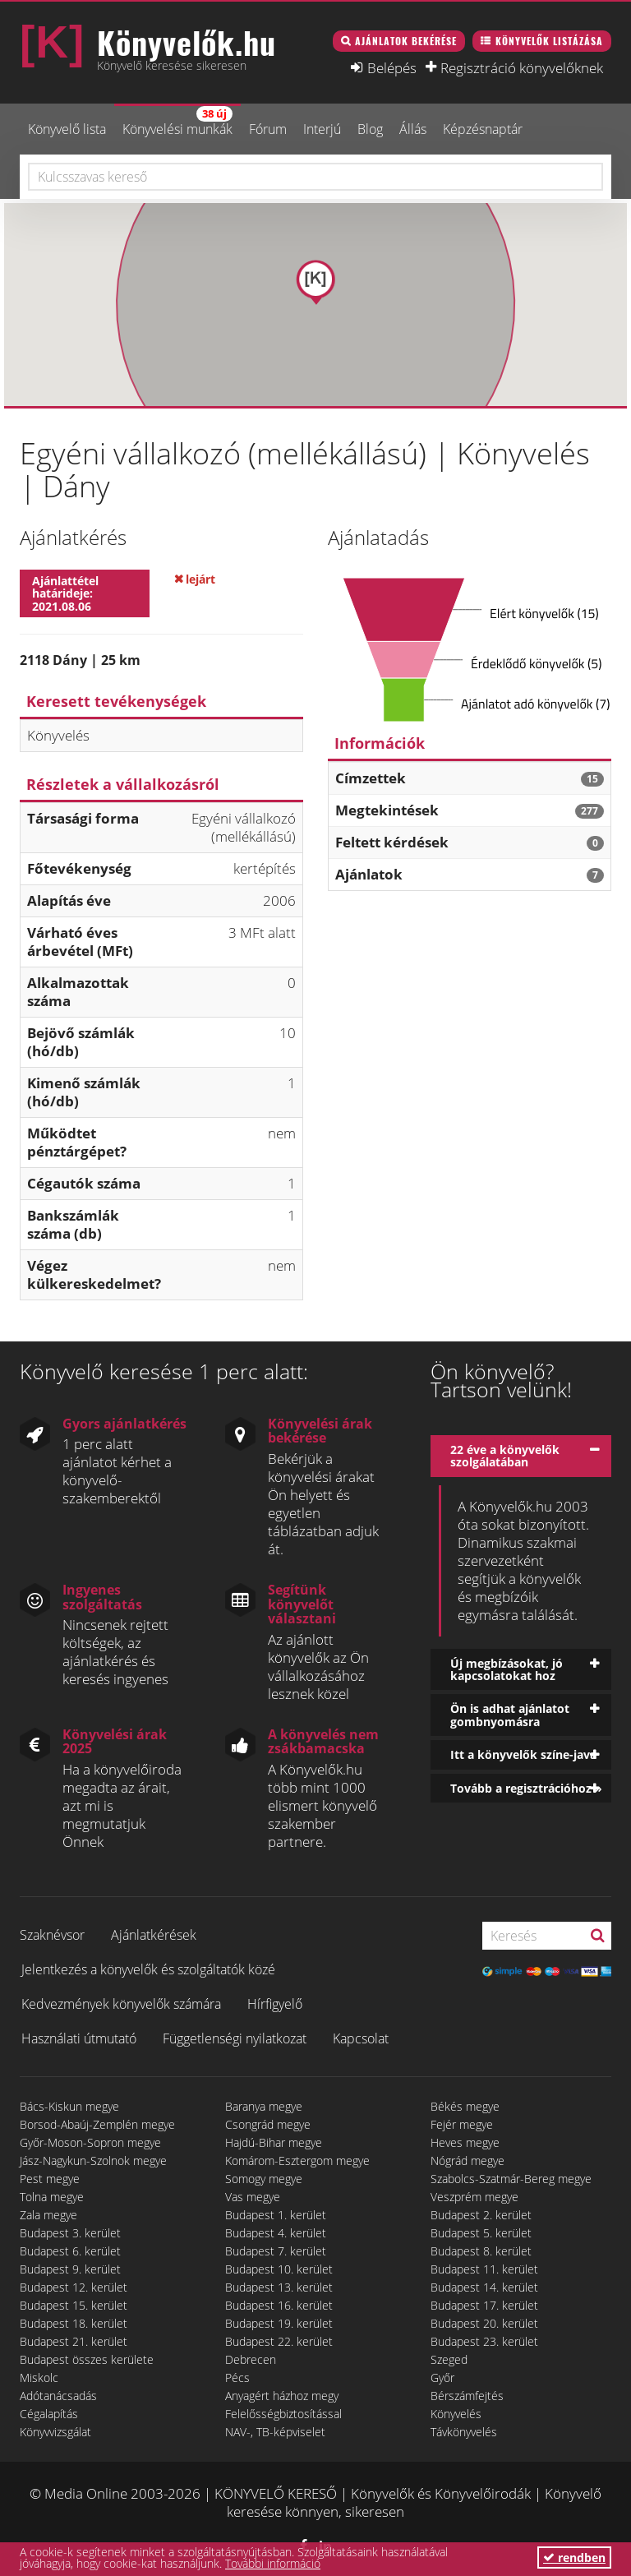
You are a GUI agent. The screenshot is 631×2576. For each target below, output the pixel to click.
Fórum (268, 129)
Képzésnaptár (483, 129)
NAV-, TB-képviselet (275, 2432)
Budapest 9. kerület (70, 2269)
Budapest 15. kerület (73, 2305)
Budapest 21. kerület (73, 2341)
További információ (272, 2563)
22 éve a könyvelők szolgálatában (505, 1456)
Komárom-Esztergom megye (297, 2160)
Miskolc (39, 2377)
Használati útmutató (78, 2038)
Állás (412, 129)
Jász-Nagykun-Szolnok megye (93, 2160)
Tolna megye (52, 2196)
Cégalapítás (49, 2413)
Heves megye (465, 2142)
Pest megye (50, 2178)
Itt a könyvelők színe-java (523, 1754)
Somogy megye (263, 2178)
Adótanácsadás (58, 2395)
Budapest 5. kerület (481, 2233)
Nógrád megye (467, 2160)
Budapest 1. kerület (275, 2215)
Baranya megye (263, 2106)
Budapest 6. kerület (70, 2251)
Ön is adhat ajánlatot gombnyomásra (509, 1715)
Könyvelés (456, 2413)
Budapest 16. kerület (279, 2305)
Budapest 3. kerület (70, 2233)
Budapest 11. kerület (484, 2269)
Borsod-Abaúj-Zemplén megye (97, 2124)
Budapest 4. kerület (275, 2233)
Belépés (392, 67)
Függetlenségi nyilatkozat (234, 2038)
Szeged (449, 2359)
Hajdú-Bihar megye (273, 2142)
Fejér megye (462, 2124)
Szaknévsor (52, 1935)
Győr (442, 2377)
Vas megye (252, 2196)
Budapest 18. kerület (73, 2323)
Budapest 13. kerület (279, 2287)
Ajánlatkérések (153, 1935)
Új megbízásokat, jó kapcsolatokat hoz (506, 1669)
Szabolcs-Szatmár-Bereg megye (511, 2178)
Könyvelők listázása (549, 41)
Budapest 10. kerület (279, 2269)
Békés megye (465, 2106)
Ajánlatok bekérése (406, 41)
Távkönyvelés (464, 2432)
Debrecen (250, 2359)
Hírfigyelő (274, 2004)
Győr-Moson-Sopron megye (90, 2142)
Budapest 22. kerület (279, 2341)
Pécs (237, 2377)
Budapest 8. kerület (481, 2251)
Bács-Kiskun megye (69, 2106)
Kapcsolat (361, 2038)
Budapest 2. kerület (481, 2215)
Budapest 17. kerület (484, 2305)
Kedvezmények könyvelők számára (121, 2004)
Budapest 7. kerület (275, 2251)
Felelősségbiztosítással (283, 2413)
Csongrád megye (268, 2124)
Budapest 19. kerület (279, 2323)
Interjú (322, 129)
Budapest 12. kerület (73, 2287)
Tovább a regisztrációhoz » (526, 1788)
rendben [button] (574, 2557)
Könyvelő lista (67, 129)
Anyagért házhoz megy (282, 2395)
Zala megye (48, 2215)
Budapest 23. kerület (484, 2341)
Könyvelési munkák (177, 122)
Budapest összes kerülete (87, 2359)
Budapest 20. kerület (484, 2323)
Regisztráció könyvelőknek (521, 67)
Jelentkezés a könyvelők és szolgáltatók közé (148, 1969)
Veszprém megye (474, 2196)
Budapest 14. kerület (484, 2287)
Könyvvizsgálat (55, 2432)
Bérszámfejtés (467, 2395)
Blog (370, 129)
